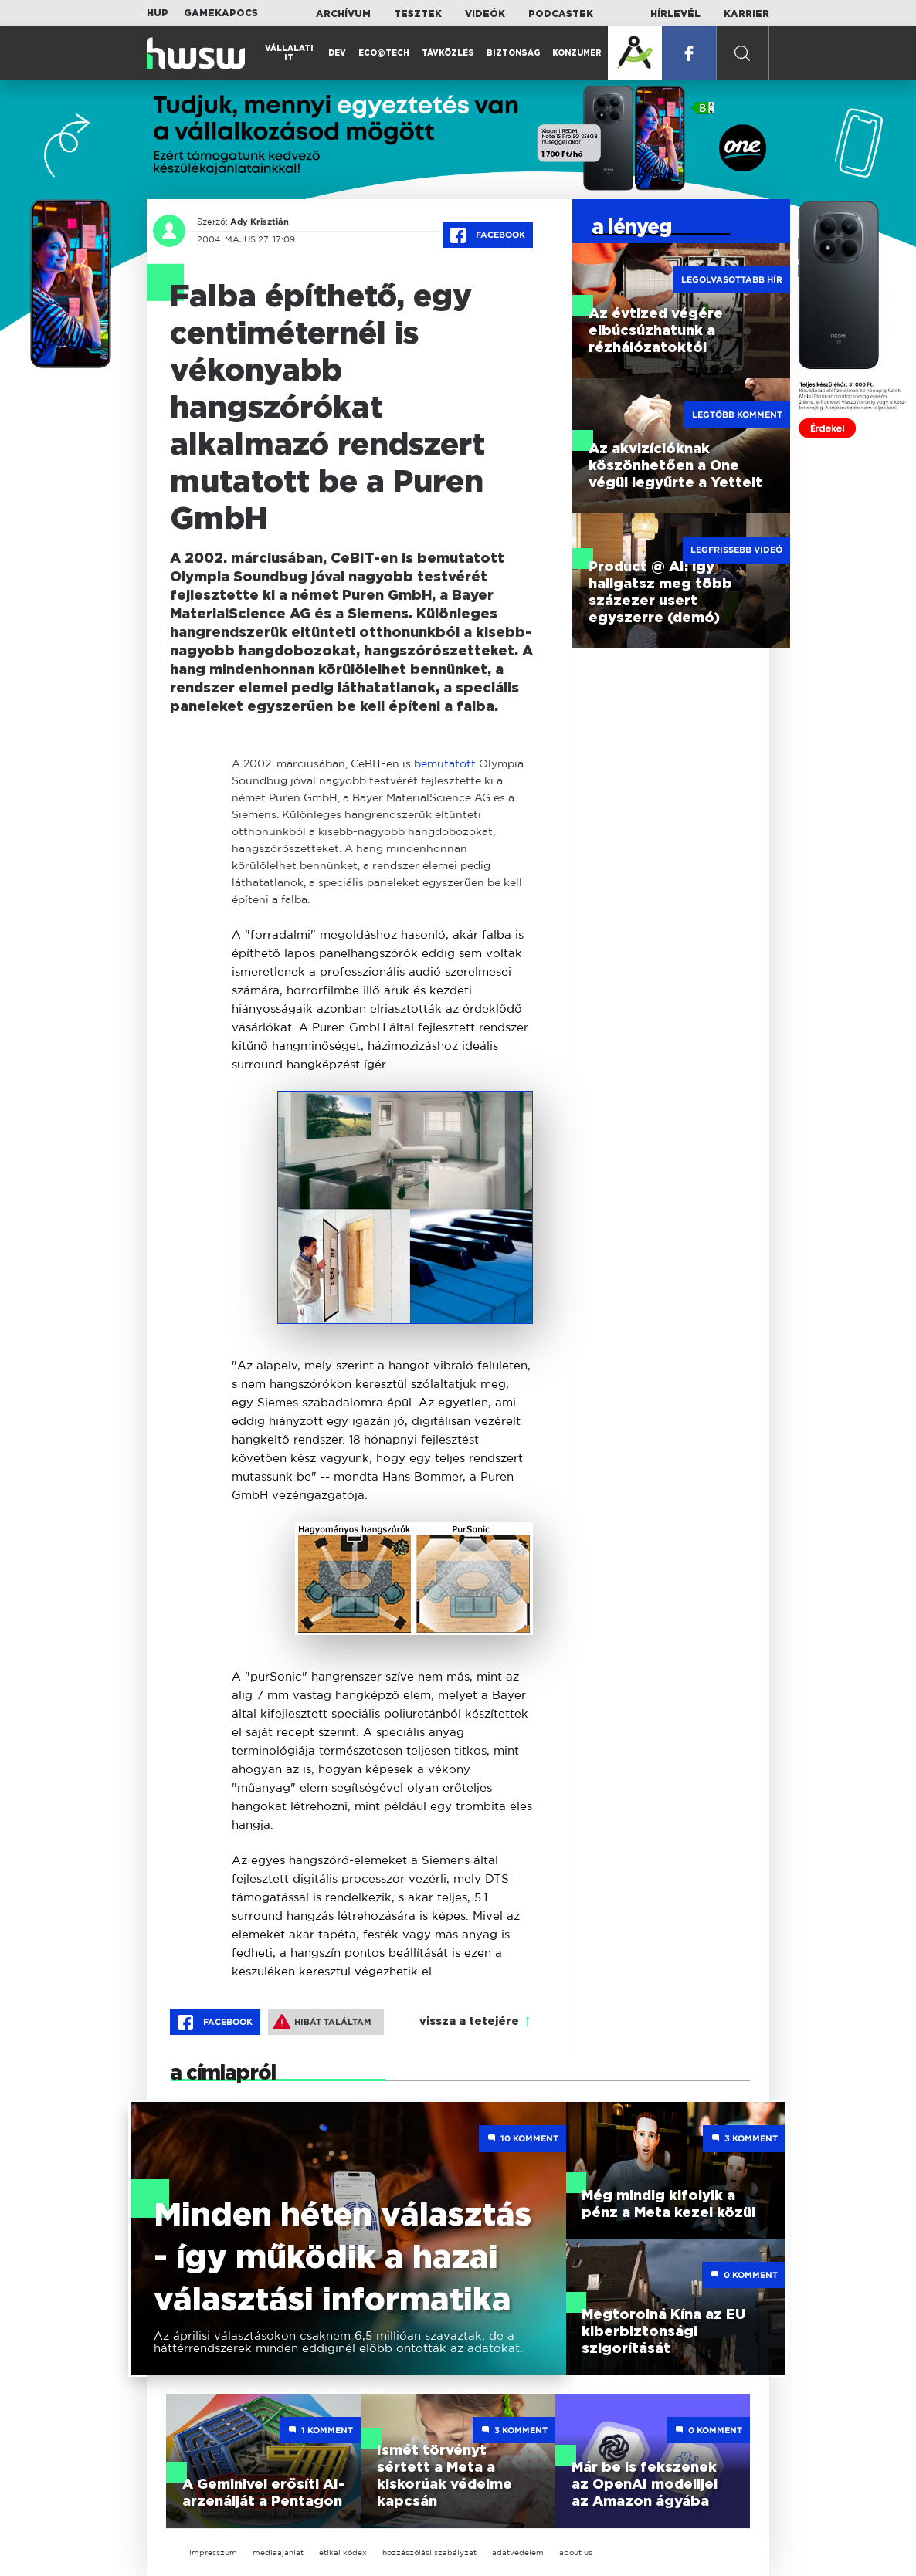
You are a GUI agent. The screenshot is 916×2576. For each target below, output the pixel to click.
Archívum (343, 14)
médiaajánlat (278, 2552)
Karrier (746, 14)
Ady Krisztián (259, 221)
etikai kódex (343, 2552)
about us (575, 2552)
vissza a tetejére (469, 2021)
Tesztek (418, 14)
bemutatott (445, 763)
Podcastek (560, 14)
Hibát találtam (322, 2021)
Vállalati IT (289, 53)
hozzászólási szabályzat (429, 2552)
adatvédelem (518, 2552)
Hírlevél (675, 14)
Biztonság (513, 53)
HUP (157, 13)
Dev (337, 53)
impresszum (213, 2552)
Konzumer (577, 53)
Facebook (487, 235)
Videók (485, 14)
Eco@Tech (383, 53)
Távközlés (448, 53)
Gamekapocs (221, 13)
